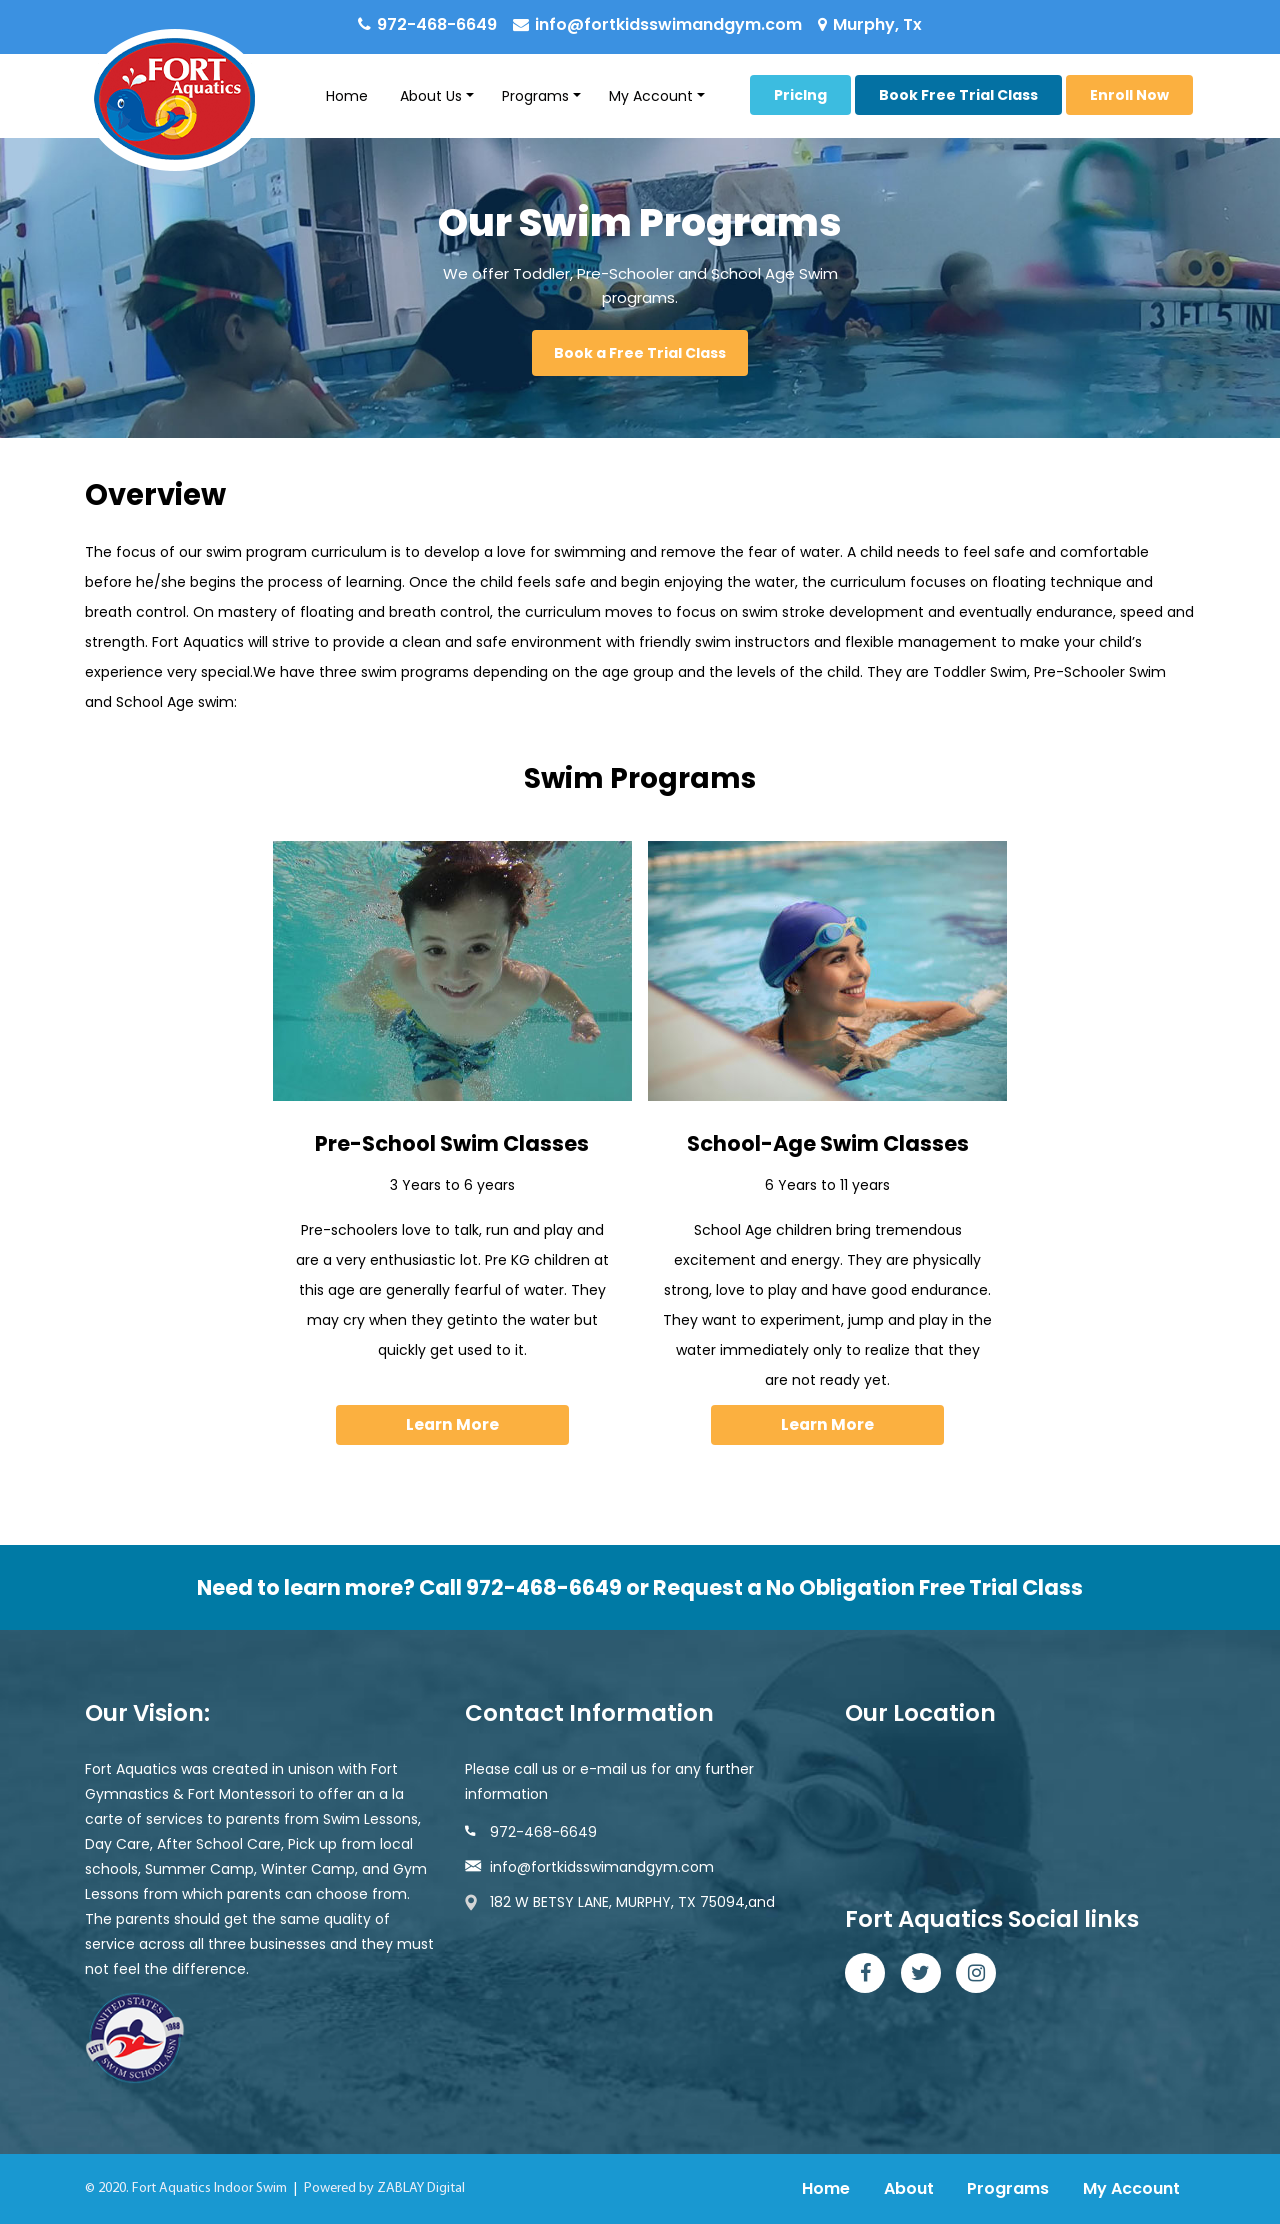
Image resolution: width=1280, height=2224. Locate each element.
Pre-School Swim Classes (452, 1143)
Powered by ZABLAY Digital (384, 2188)
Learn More (452, 1424)
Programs (535, 96)
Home (347, 96)
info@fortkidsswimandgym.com (668, 24)
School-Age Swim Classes (828, 1143)
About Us (431, 96)
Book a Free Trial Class (640, 353)
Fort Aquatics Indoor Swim (209, 2188)
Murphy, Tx (877, 24)
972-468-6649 (437, 24)
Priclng (800, 95)
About (909, 2188)
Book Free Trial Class (958, 95)
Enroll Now (1129, 95)
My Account (651, 96)
